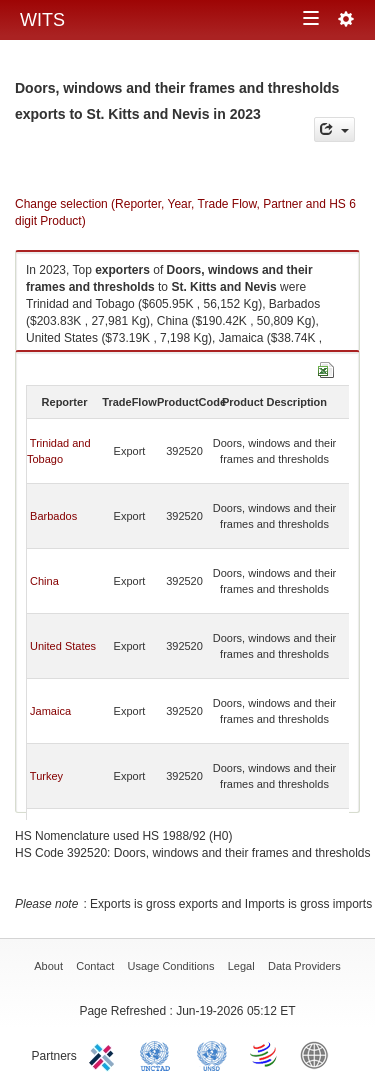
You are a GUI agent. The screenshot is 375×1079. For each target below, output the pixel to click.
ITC (105, 1054)
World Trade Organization (265, 1054)
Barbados (53, 516)
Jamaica (50, 711)
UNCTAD (159, 1054)
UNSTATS (212, 1054)
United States (63, 646)
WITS (42, 20)
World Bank (319, 1054)
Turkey (46, 776)
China (44, 581)
